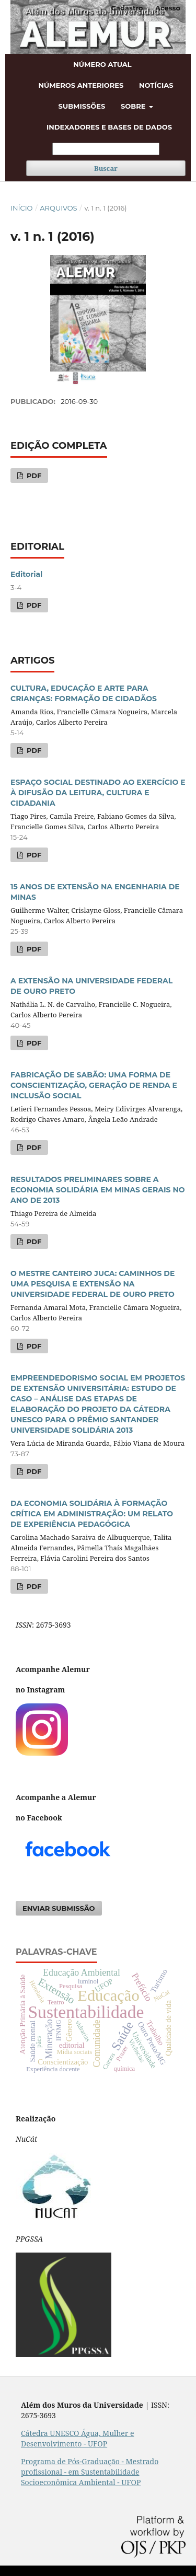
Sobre (134, 106)
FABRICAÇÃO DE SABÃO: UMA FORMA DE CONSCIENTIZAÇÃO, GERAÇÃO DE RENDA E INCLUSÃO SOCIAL (93, 1085)
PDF (33, 475)
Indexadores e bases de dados (109, 127)
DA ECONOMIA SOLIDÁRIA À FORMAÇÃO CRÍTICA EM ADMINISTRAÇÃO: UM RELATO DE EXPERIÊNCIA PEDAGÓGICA (91, 1514)
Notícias (156, 85)
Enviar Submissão (58, 1908)
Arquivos (58, 208)
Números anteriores (80, 85)
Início (21, 208)
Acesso (167, 8)
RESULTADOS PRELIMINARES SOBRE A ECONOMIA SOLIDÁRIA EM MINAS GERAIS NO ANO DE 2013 (97, 1190)
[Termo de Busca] (105, 149)
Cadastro (127, 8)
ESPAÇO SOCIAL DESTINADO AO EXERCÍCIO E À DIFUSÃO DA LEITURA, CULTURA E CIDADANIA (98, 793)
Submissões (82, 106)
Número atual (102, 64)
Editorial (26, 574)
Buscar (106, 168)
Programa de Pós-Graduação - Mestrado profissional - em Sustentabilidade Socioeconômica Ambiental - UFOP (89, 2471)
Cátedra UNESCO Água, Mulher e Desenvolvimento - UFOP (77, 2438)
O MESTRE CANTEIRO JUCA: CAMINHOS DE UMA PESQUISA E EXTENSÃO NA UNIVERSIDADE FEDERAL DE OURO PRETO (92, 1284)
